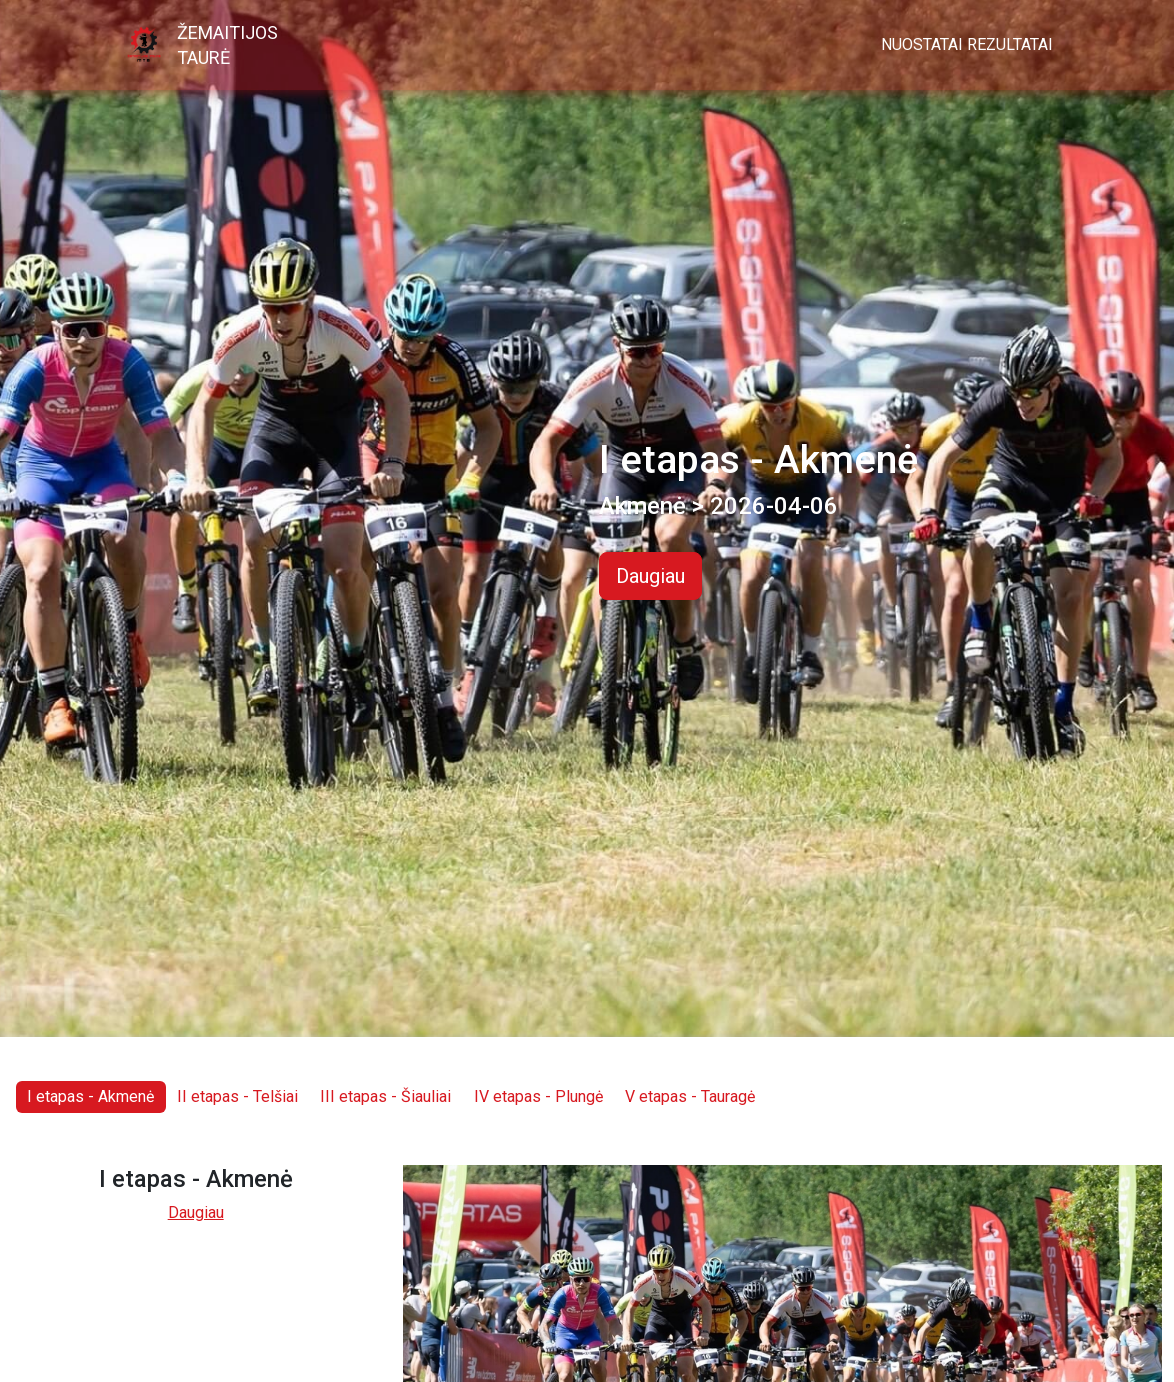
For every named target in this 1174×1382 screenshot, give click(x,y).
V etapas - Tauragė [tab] (690, 1096)
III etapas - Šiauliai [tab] (385, 1096)
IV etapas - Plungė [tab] (538, 1096)
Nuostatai (922, 44)
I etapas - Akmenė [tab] (90, 1096)
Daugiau (650, 576)
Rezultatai (1010, 44)
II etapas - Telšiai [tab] (237, 1096)
